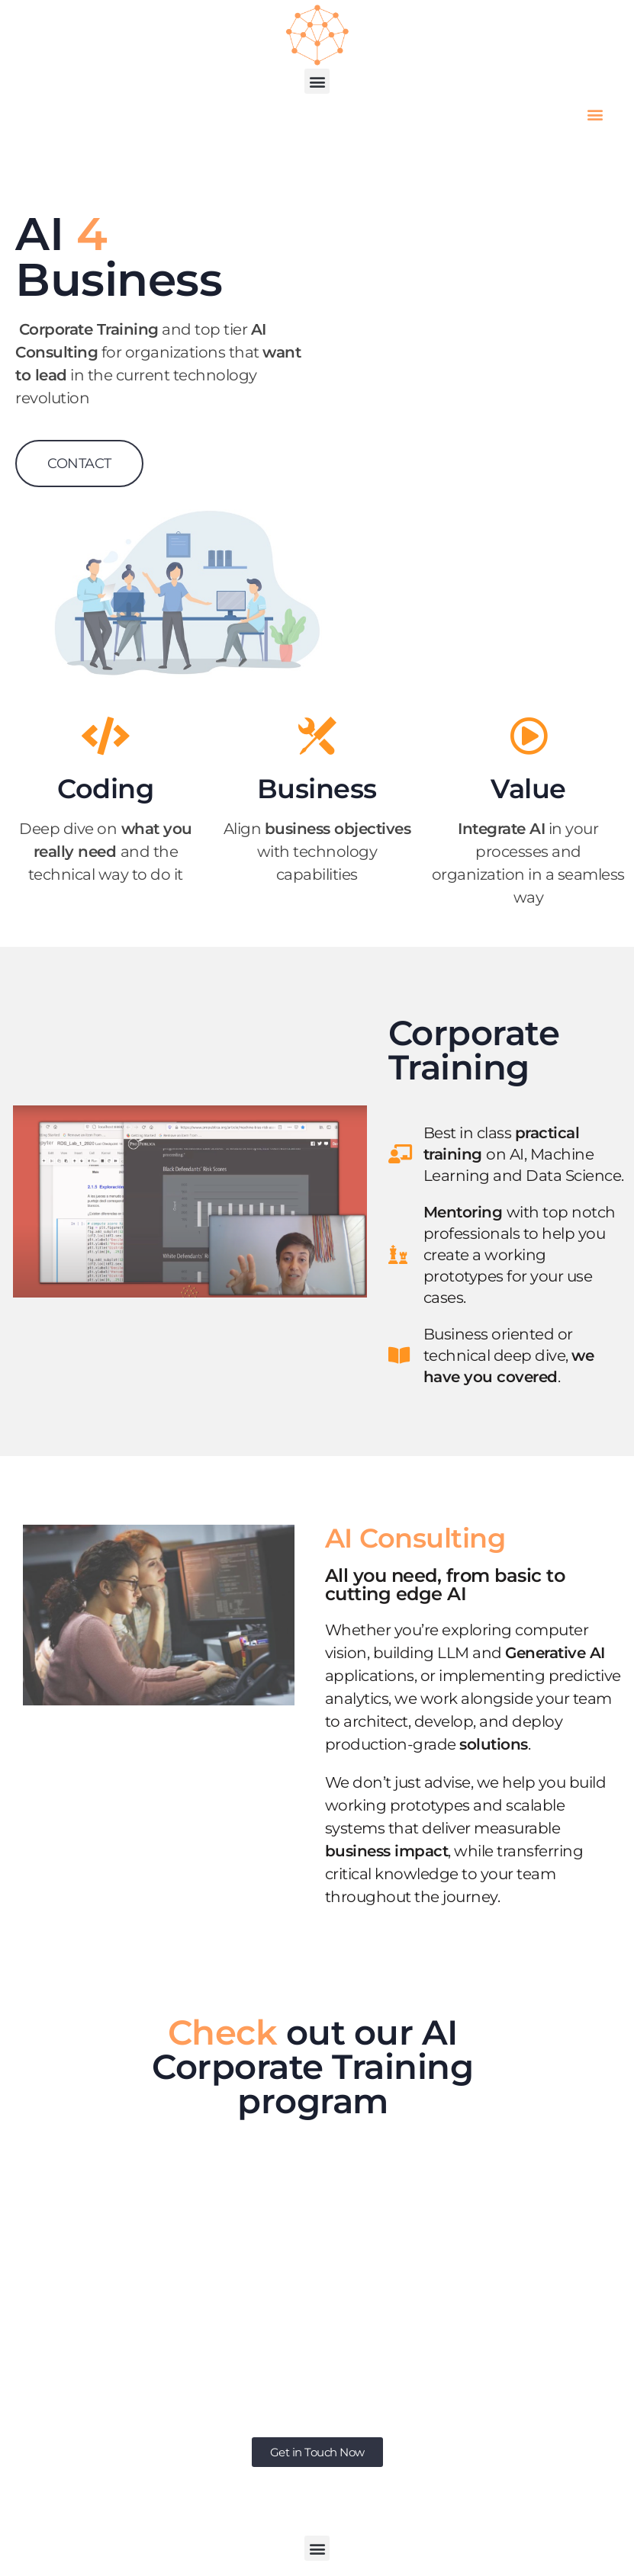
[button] (317, 81)
